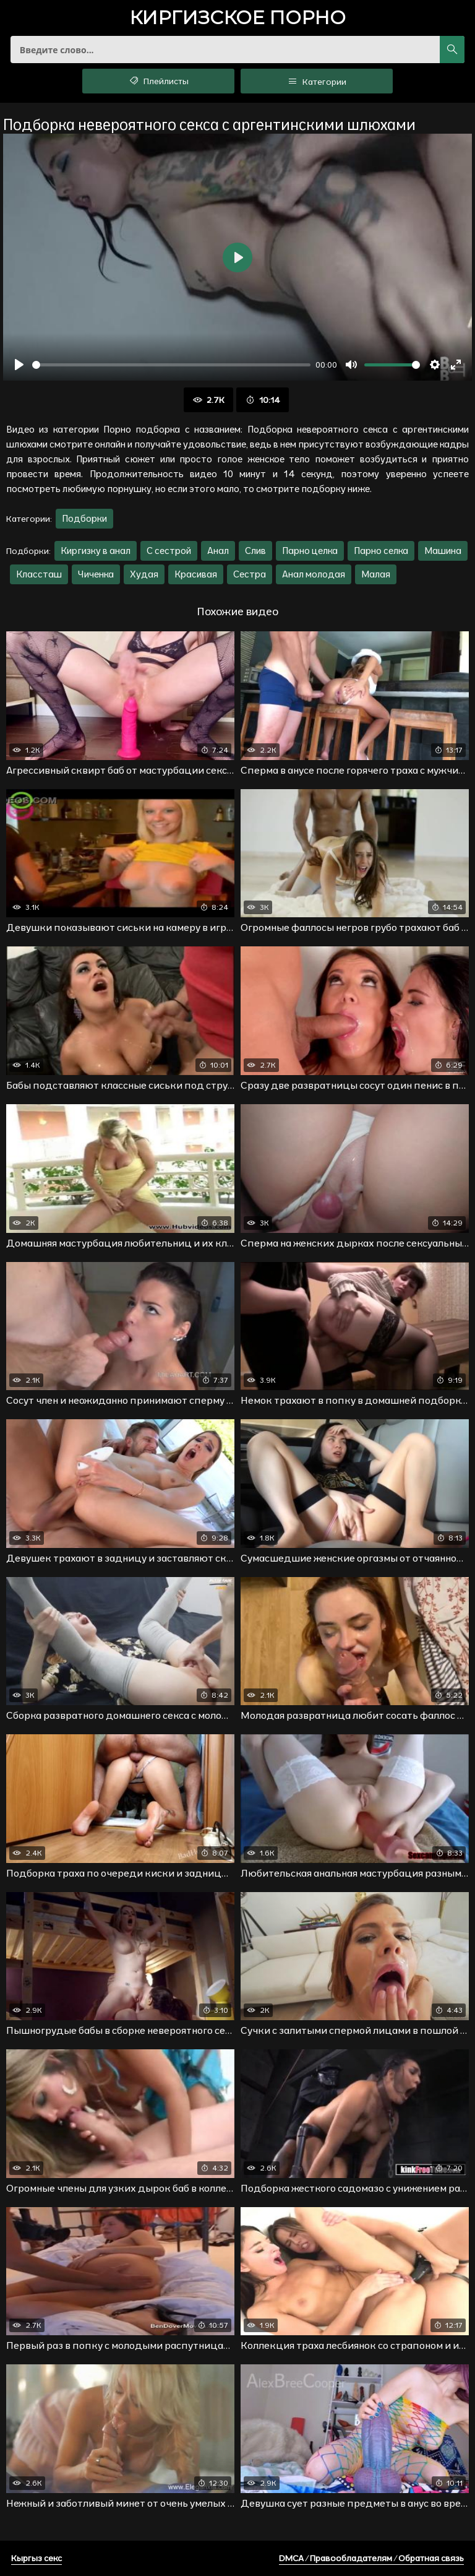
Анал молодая (313, 574)
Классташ (39, 574)
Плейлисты (158, 81)
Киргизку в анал (96, 550)
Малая (375, 574)
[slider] (171, 365)
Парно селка (381, 550)
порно (237, 19)
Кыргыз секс (36, 2558)
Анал (218, 550)
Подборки (84, 518)
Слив (255, 550)
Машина (442, 550)
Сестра (249, 574)
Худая (144, 574)
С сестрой (169, 550)
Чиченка (96, 574)
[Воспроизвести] (19, 364)
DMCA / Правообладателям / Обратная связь (371, 2558)
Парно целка (310, 550)
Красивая (195, 574)
